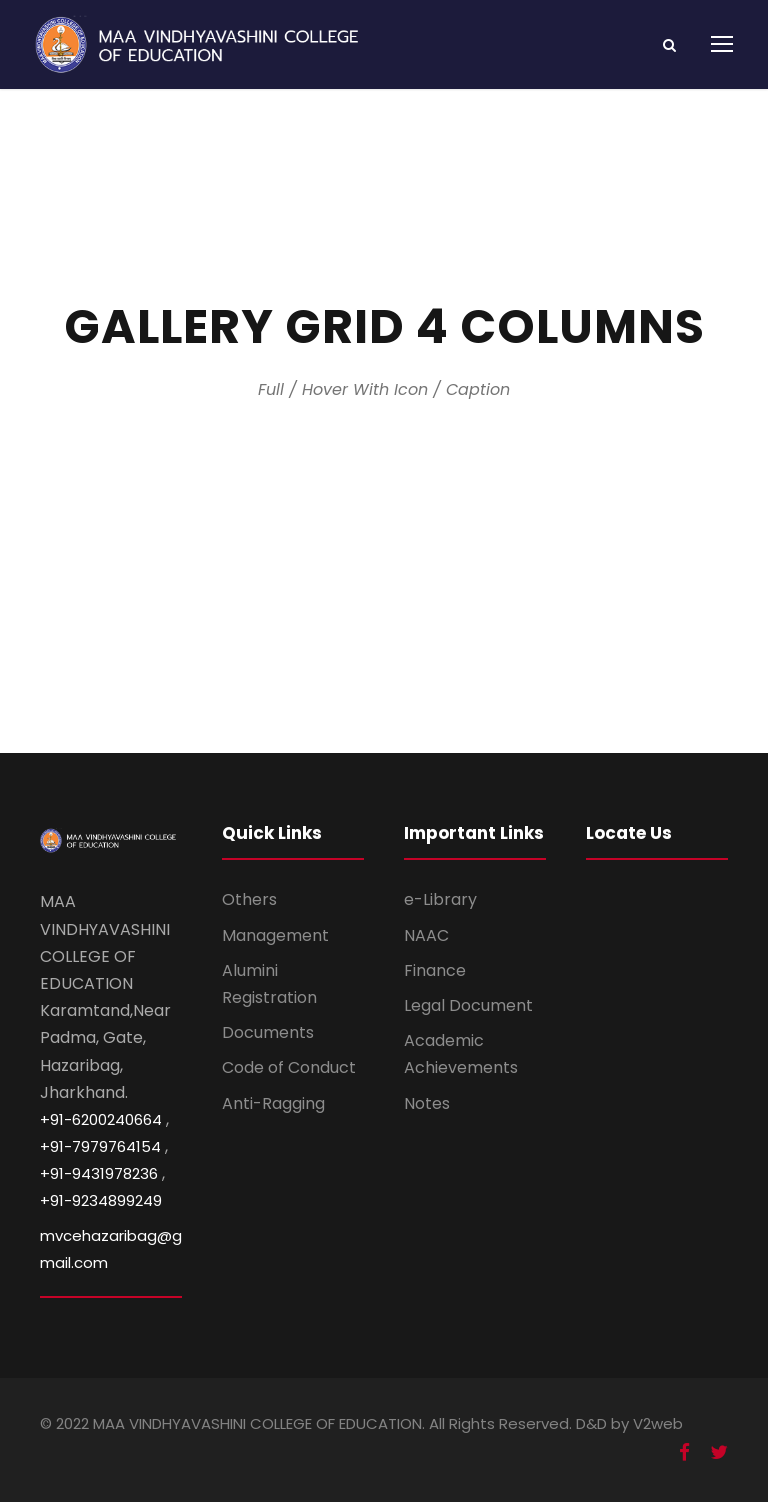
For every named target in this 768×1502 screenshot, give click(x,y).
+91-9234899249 (101, 1200)
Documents (268, 1032)
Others (249, 899)
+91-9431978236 (99, 1173)
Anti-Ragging (273, 1103)
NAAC (426, 935)
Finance (435, 970)
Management (275, 935)
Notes (427, 1103)
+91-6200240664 (101, 1119)
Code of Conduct (289, 1067)
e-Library (440, 899)
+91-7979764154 (100, 1146)
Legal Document (468, 1005)
